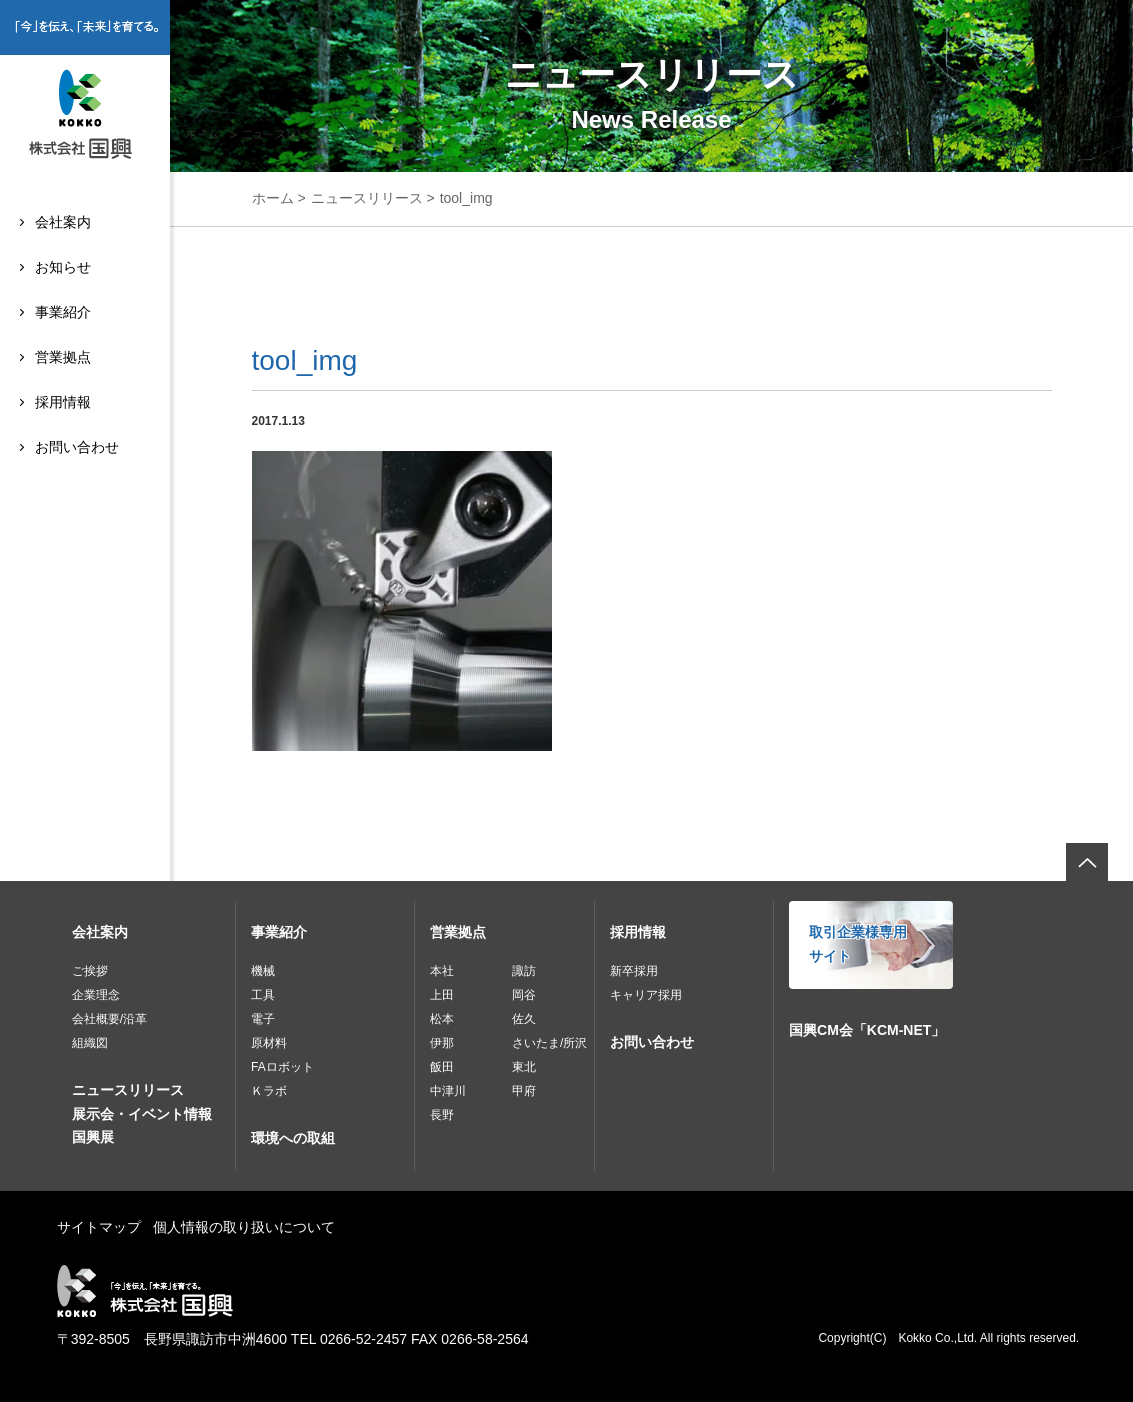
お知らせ (63, 267)
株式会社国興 (85, 117)
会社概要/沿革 (109, 1019)
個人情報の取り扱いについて (244, 1227)
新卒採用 (634, 971)
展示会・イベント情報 (142, 1114)
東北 (524, 1067)
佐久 (524, 1019)
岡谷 (524, 995)
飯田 (442, 1067)
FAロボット (282, 1067)
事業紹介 (63, 312)
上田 (442, 995)
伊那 (442, 1043)
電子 (263, 1019)
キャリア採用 (646, 995)
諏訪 (524, 971)
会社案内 (63, 222)
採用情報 (63, 402)
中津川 (448, 1091)
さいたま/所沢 (549, 1043)
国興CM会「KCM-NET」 (867, 1030)
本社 (442, 971)
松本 (442, 1019)
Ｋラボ (269, 1091)
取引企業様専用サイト (858, 944)
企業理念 (96, 995)
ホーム (273, 198)
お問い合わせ (77, 447)
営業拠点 (63, 357)
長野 (442, 1115)
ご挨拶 (90, 971)
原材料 (269, 1043)
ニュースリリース (367, 198)
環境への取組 (293, 1138)
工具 (263, 995)
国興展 (93, 1137)
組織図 (90, 1043)
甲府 (524, 1091)
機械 (263, 971)
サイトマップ (99, 1227)
